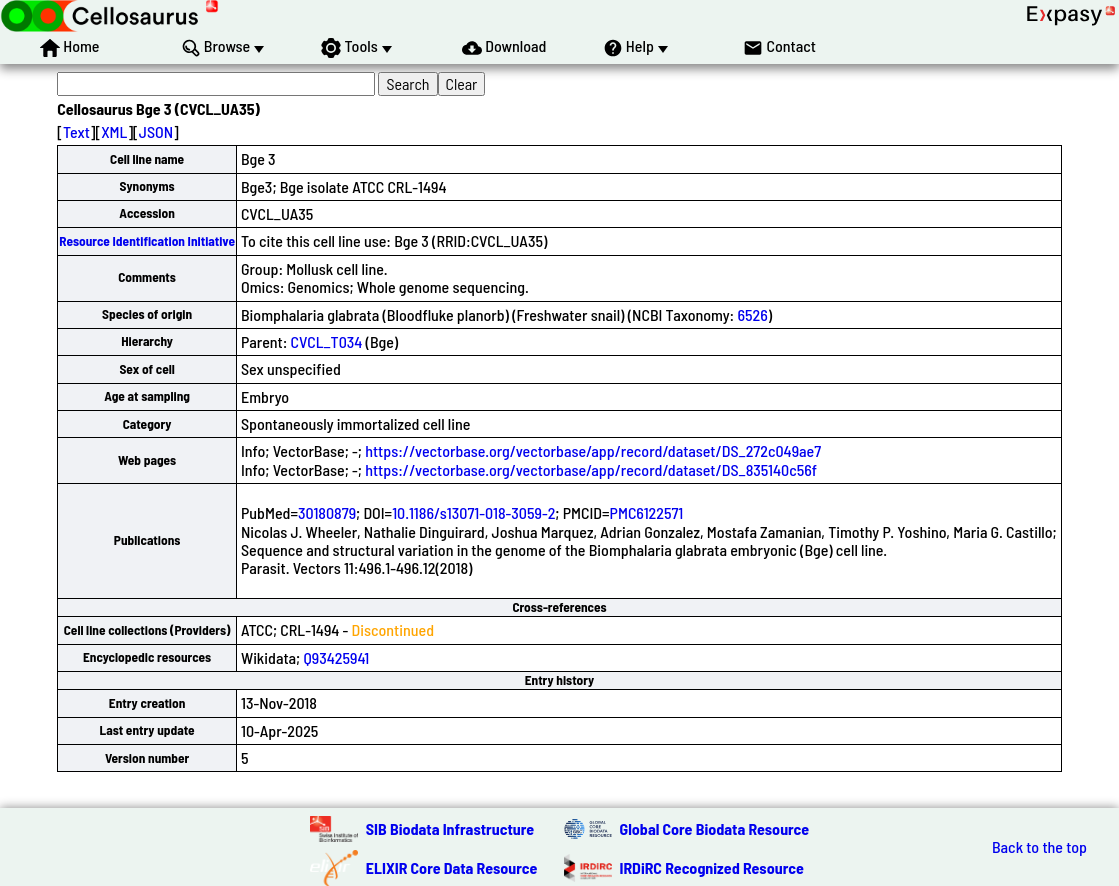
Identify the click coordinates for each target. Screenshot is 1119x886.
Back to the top (1039, 847)
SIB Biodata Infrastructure (450, 828)
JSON (156, 131)
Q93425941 (336, 657)
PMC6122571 (647, 512)
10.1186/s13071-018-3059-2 (473, 512)
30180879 (327, 512)
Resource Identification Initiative (147, 241)
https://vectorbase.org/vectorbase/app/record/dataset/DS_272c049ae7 (593, 450)
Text (76, 131)
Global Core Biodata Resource (715, 828)
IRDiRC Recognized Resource (712, 867)
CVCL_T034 (327, 341)
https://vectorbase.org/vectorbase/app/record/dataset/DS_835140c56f (591, 469)
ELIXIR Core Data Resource (452, 867)
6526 (752, 314)
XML (114, 131)
